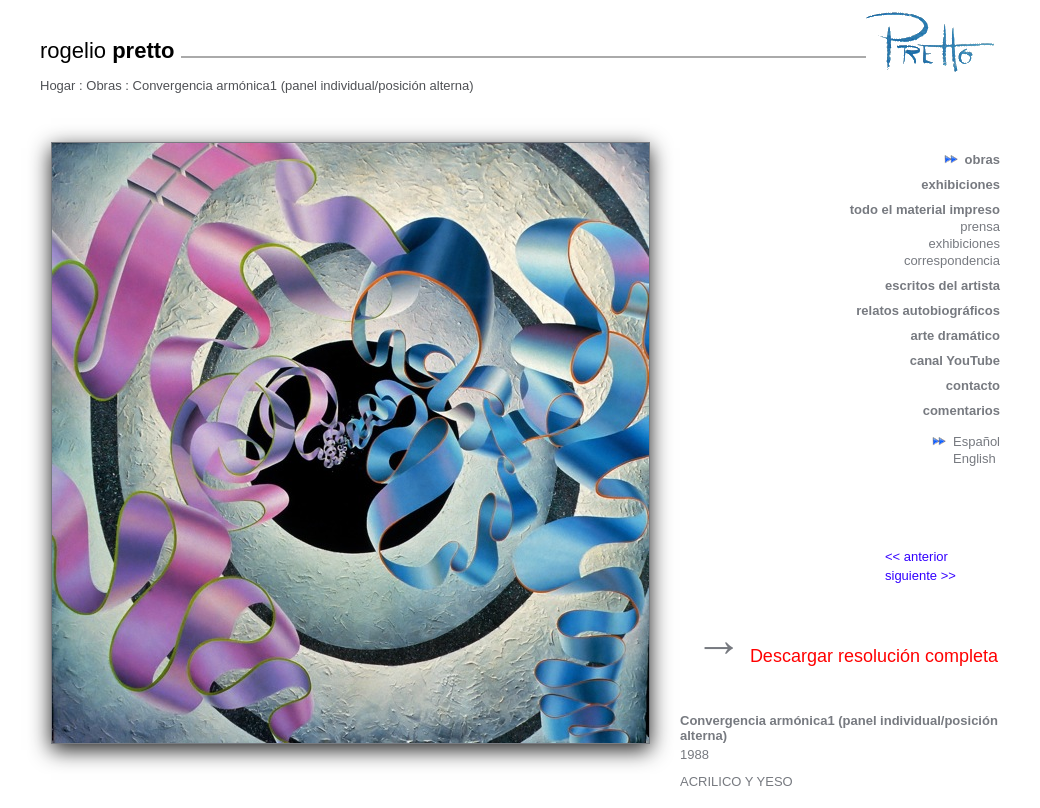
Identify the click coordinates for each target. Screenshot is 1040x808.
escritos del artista (942, 285)
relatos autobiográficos (928, 310)
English (974, 458)
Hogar (59, 85)
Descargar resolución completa (874, 656)
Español (976, 441)
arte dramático (955, 335)
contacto (973, 385)
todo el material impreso (925, 209)
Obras (105, 85)
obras (982, 159)
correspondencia (952, 260)
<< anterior (916, 556)
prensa (980, 226)
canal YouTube (955, 360)
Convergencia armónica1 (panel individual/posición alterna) (303, 85)
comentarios (961, 410)
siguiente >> (920, 575)
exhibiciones (960, 184)
